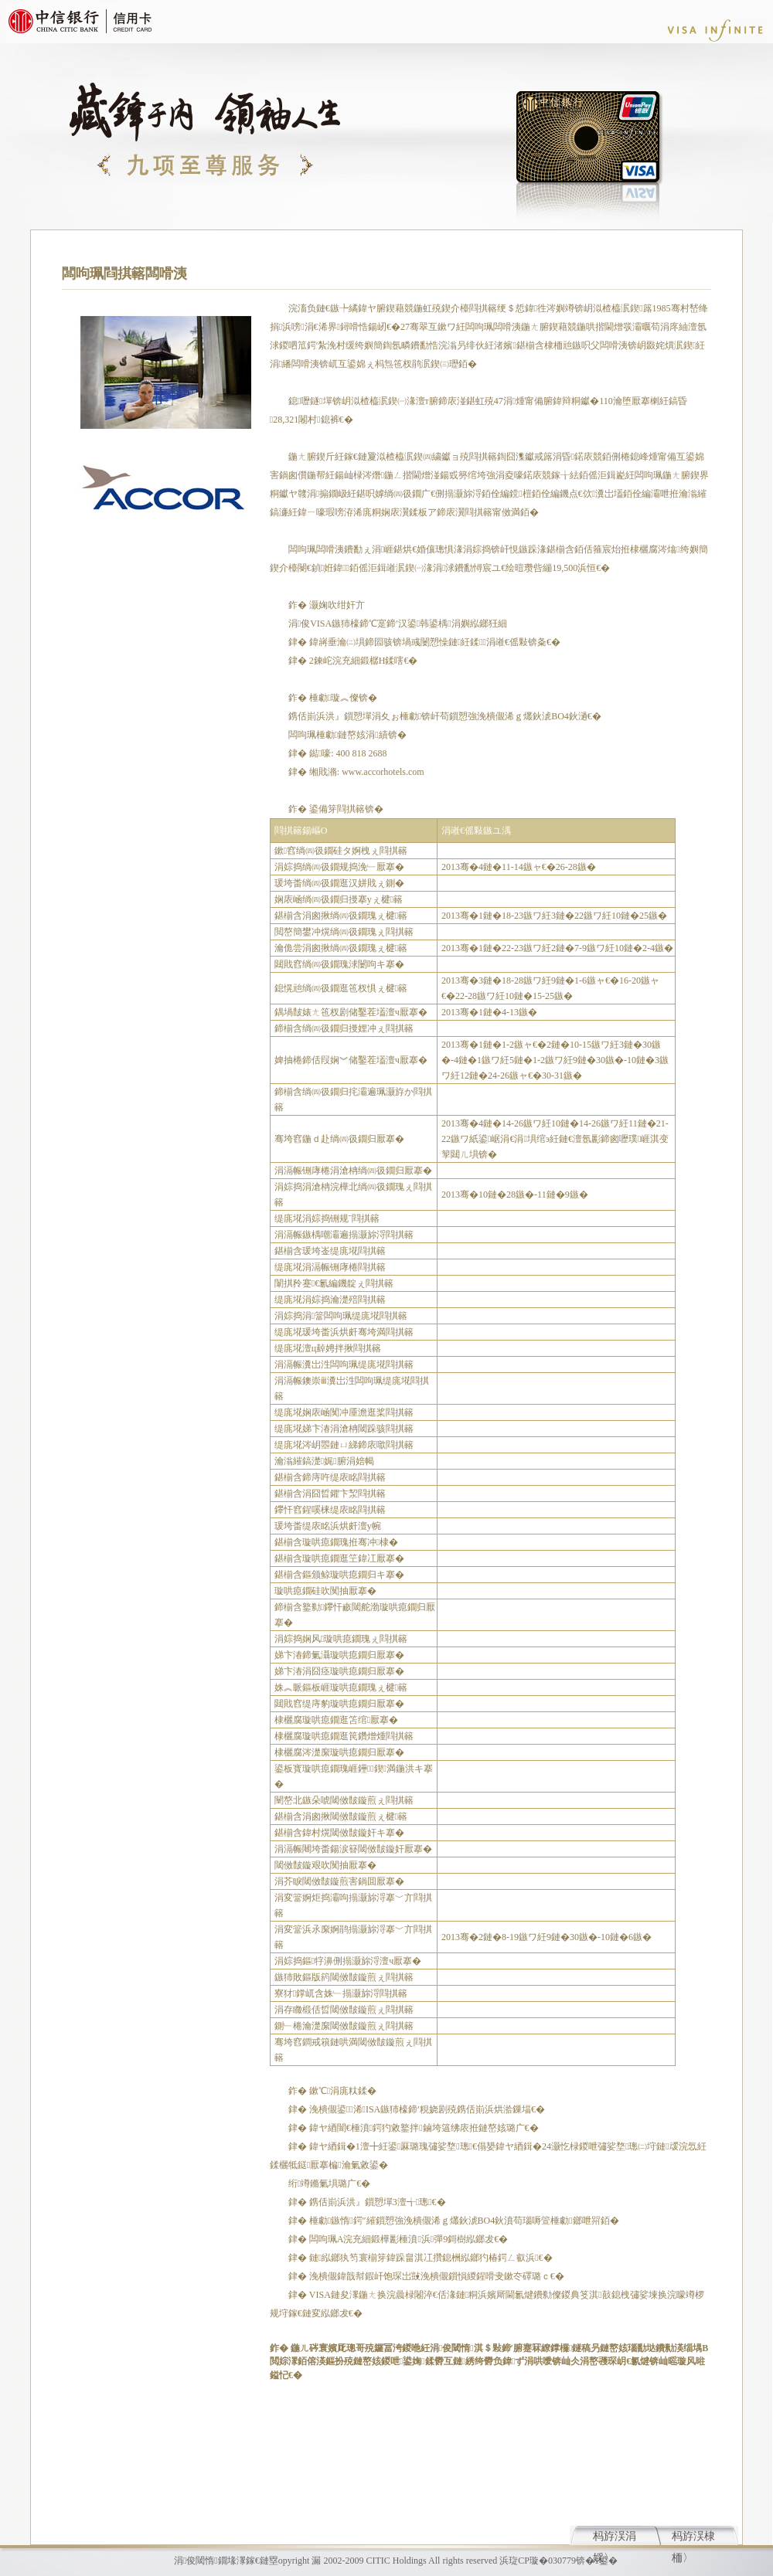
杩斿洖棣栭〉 (693, 2537)
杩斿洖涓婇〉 (614, 2537)
